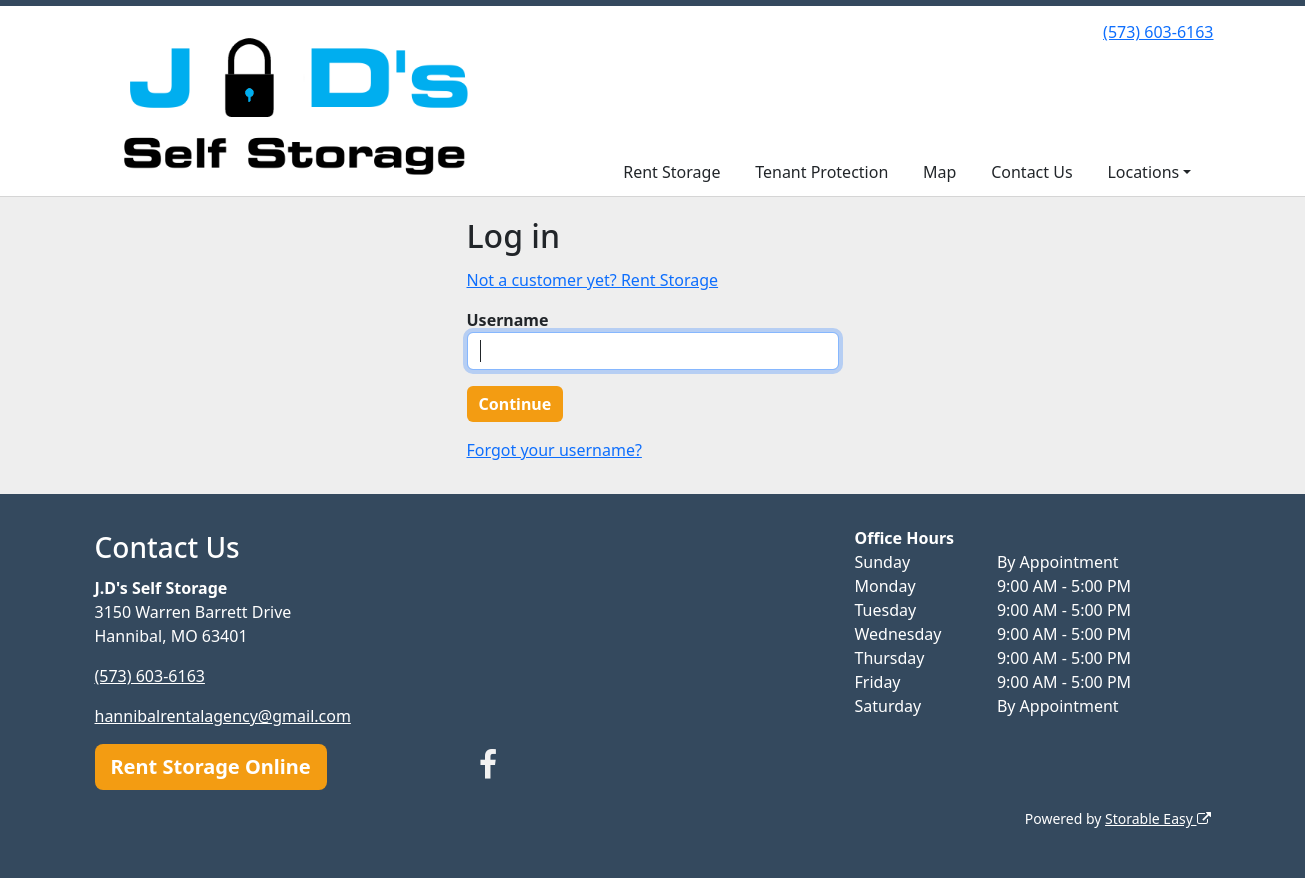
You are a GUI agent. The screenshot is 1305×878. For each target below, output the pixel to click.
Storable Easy (1157, 818)
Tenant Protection (821, 172)
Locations (1143, 172)
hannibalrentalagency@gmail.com (223, 716)
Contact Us (1031, 172)
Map (939, 172)
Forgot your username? (554, 450)
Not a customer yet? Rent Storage (593, 280)
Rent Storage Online (211, 766)
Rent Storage (671, 172)
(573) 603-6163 (1158, 32)
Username (508, 320)
